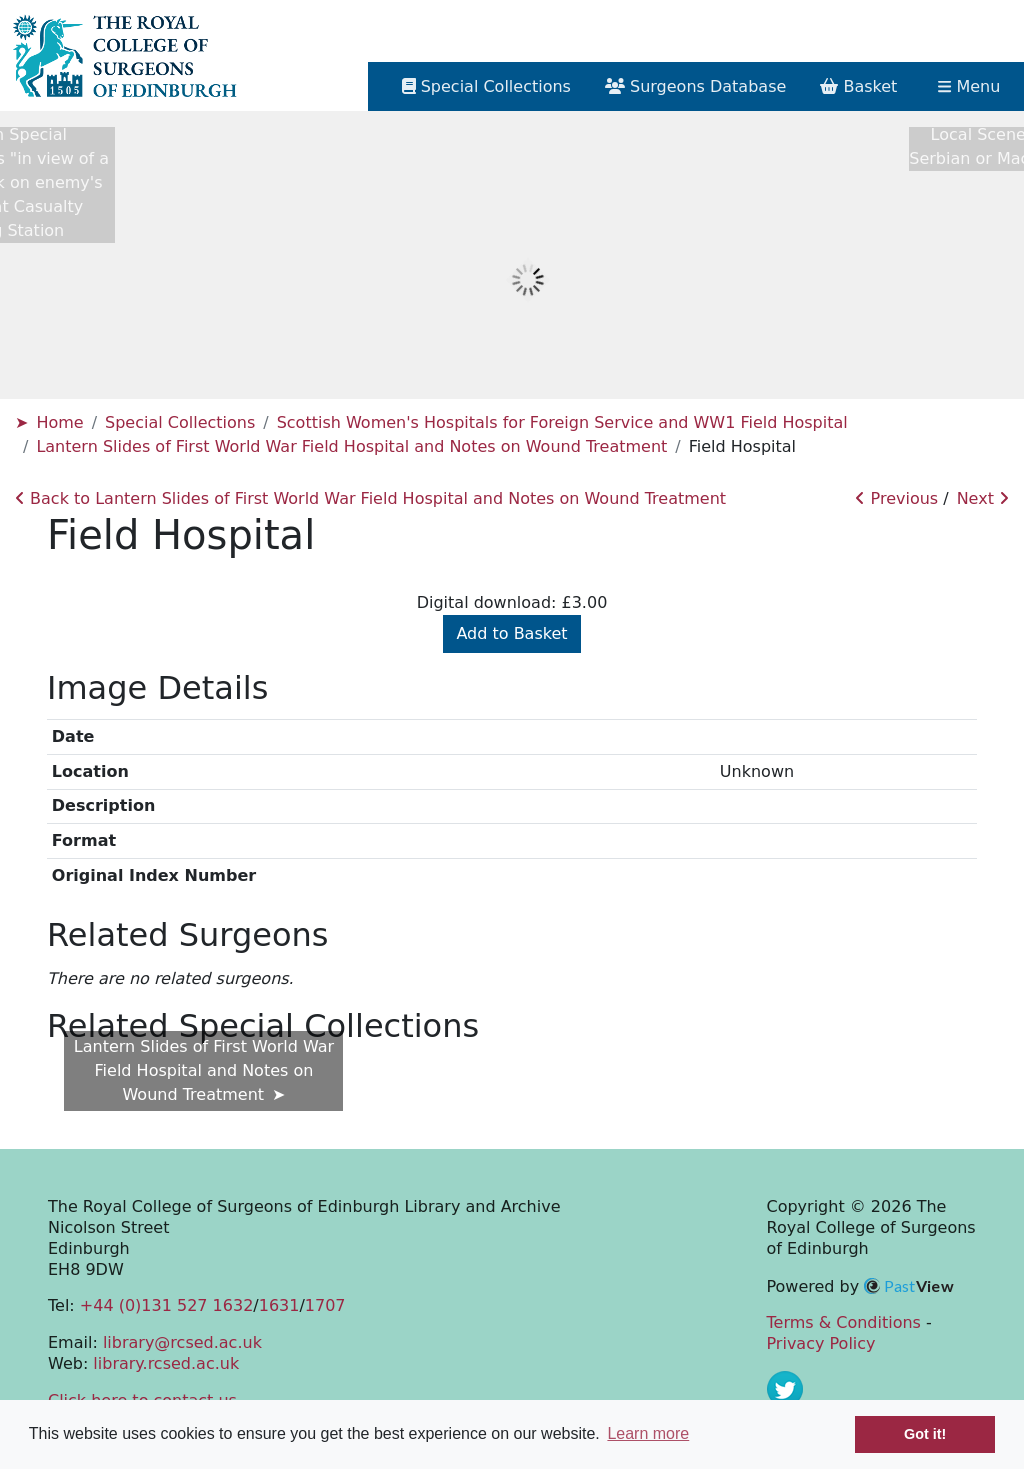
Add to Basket (511, 633)
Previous (896, 498)
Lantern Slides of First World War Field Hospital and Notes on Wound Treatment (351, 446)
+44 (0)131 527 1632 (166, 1305)
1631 (279, 1305)
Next (983, 498)
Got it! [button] (925, 1434)
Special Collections (180, 422)
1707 (325, 1305)
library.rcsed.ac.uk (166, 1363)
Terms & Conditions (844, 1322)
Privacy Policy (821, 1343)
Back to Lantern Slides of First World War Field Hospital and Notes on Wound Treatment (370, 498)
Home (59, 422)
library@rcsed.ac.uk (182, 1342)
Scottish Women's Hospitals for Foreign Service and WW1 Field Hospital (562, 422)
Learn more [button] (648, 1433)
